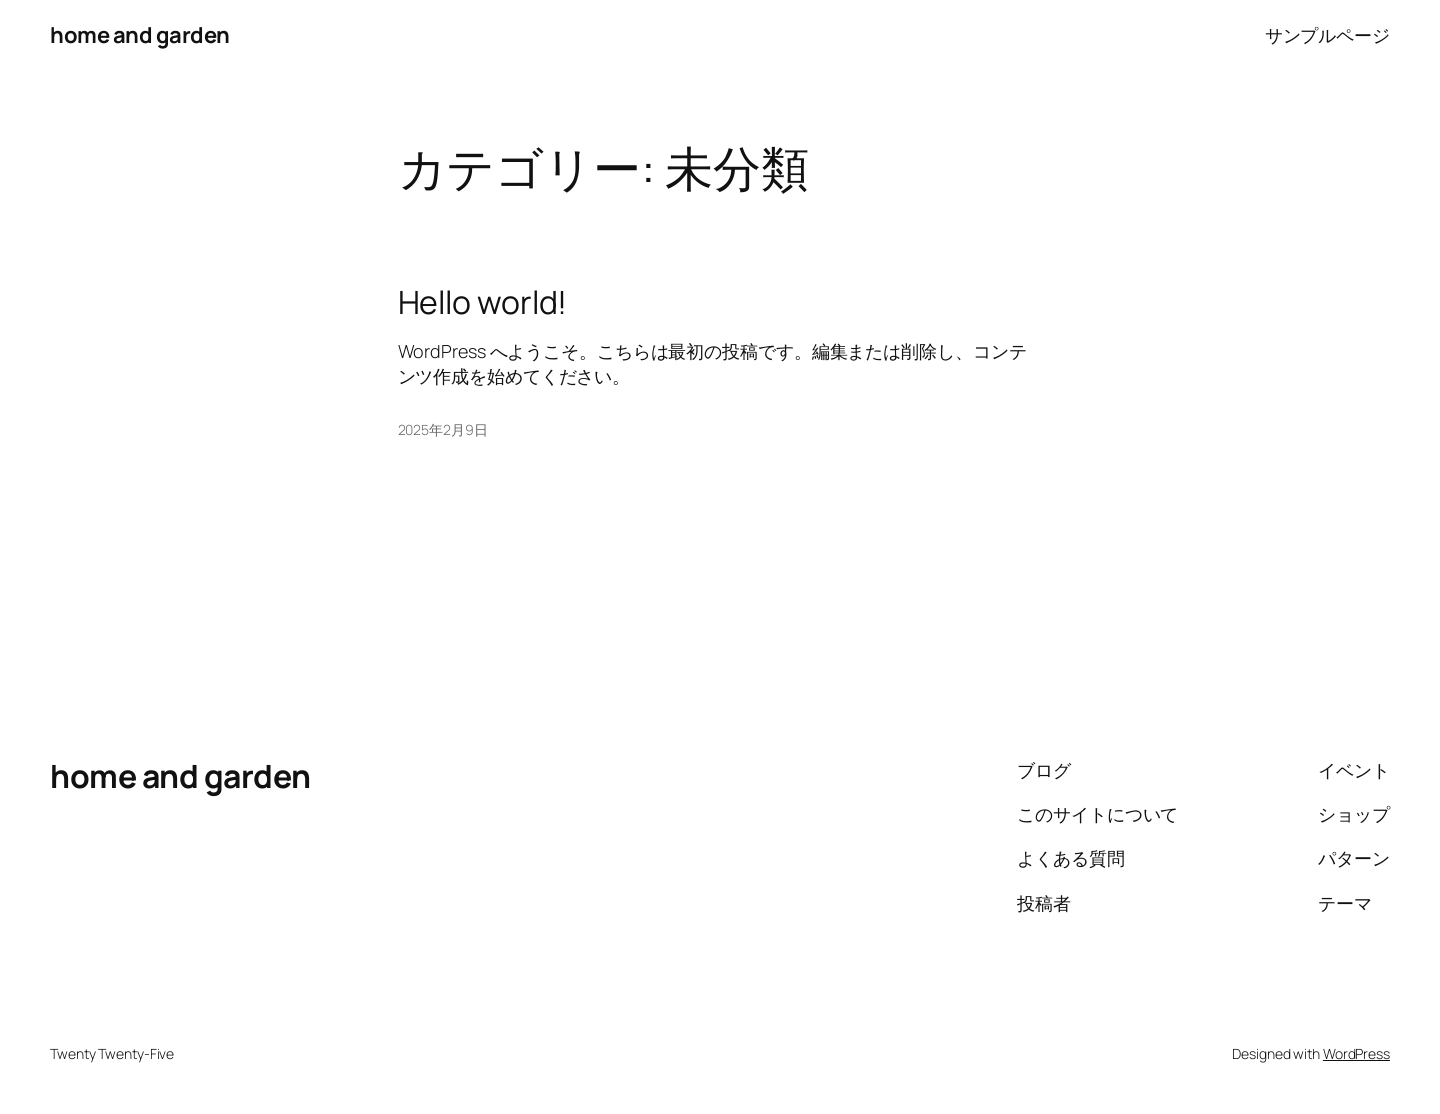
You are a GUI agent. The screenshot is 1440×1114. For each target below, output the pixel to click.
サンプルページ (1327, 35)
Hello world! (483, 302)
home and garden (140, 35)
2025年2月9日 (443, 429)
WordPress (1356, 1053)
